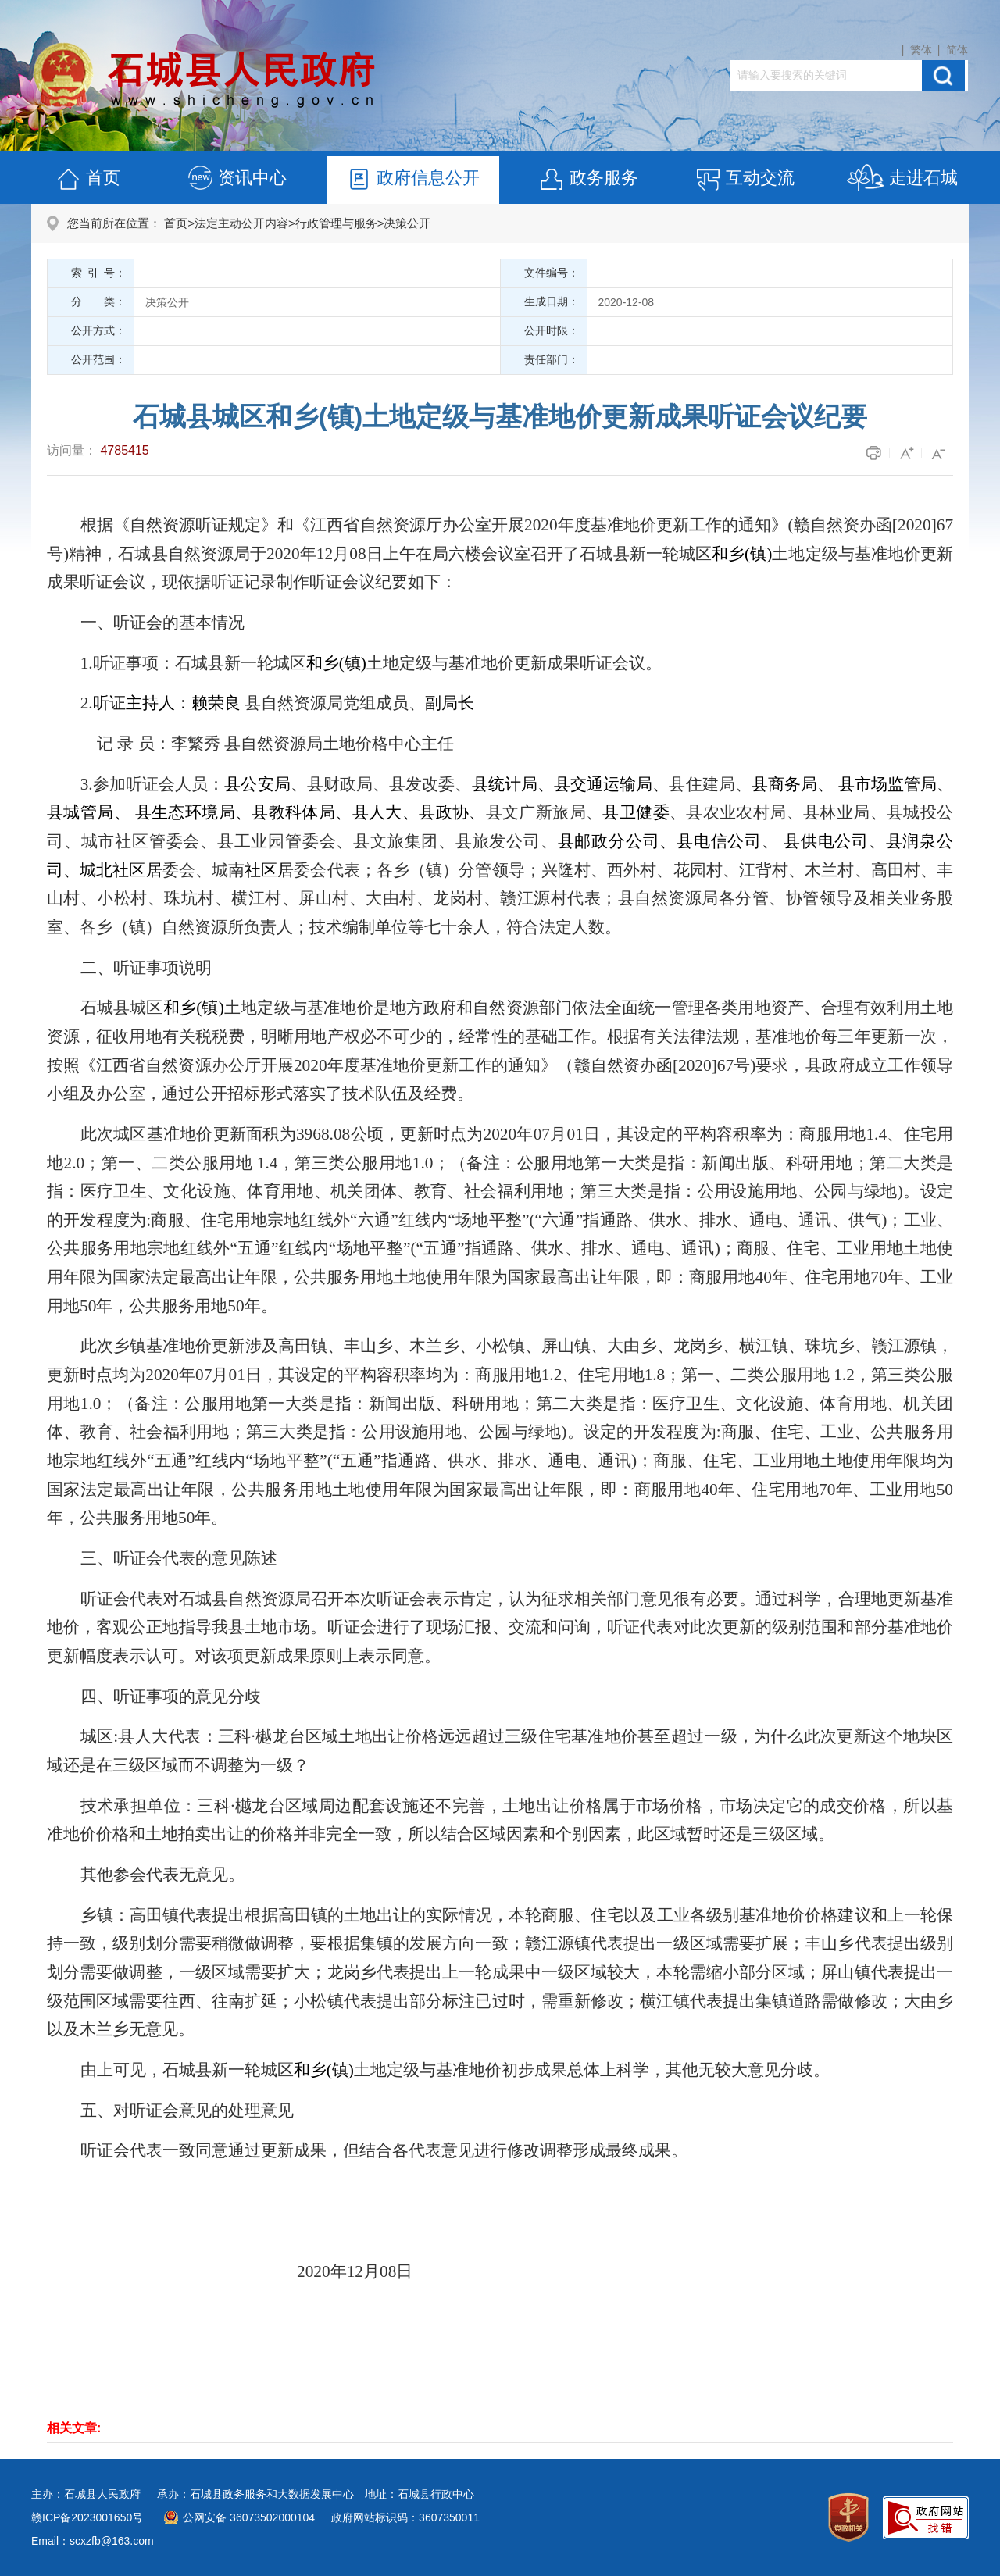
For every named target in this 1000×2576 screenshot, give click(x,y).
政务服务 (588, 180)
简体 (957, 50)
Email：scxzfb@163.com (92, 2541)
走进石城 (902, 180)
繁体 (921, 50)
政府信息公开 (412, 180)
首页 (87, 180)
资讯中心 (237, 180)
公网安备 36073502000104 (249, 2517)
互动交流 (745, 180)
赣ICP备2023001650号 (87, 2517)
